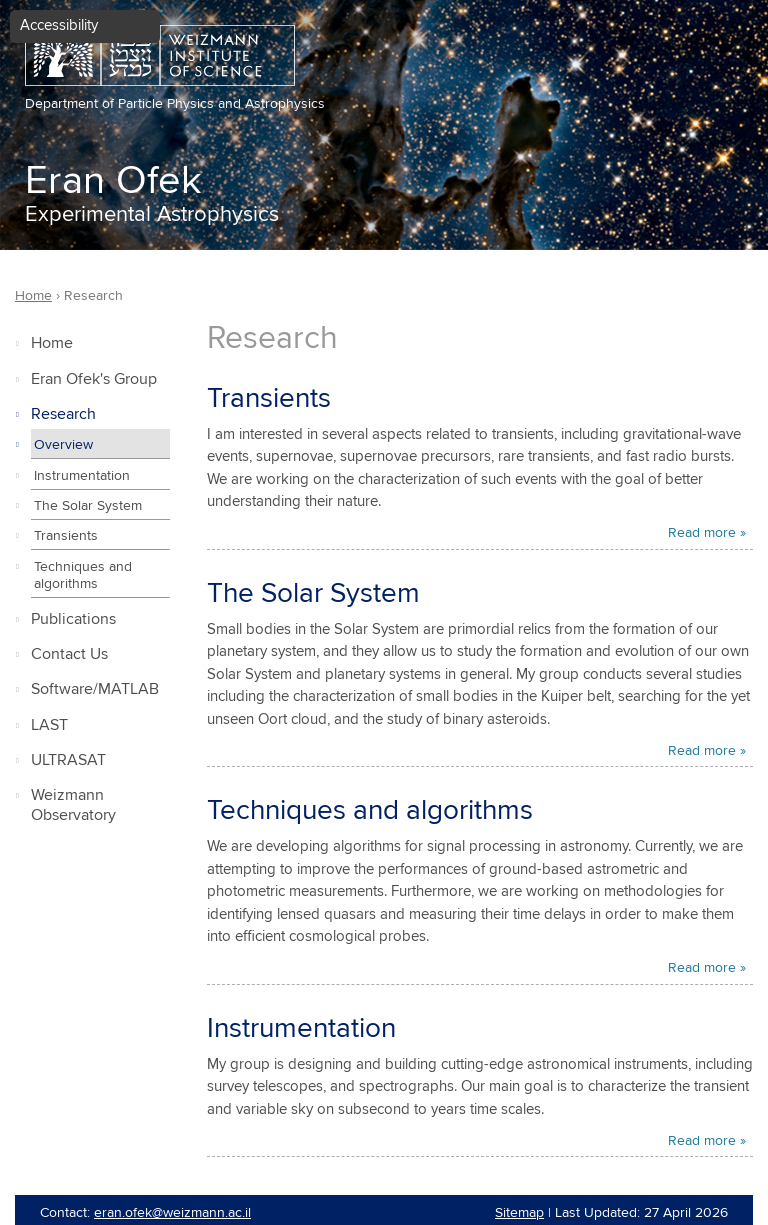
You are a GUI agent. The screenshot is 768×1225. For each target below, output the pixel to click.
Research (63, 414)
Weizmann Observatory (73, 805)
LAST (49, 725)
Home (52, 343)
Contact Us (69, 654)
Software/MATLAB (95, 689)
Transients (66, 536)
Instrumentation (82, 476)
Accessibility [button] (59, 25)
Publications (73, 619)
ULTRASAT (68, 760)
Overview (63, 445)
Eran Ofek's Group (94, 379)
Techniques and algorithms (83, 575)
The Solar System (88, 506)
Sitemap (519, 1213)
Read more (702, 533)
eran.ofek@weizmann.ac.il (172, 1213)
